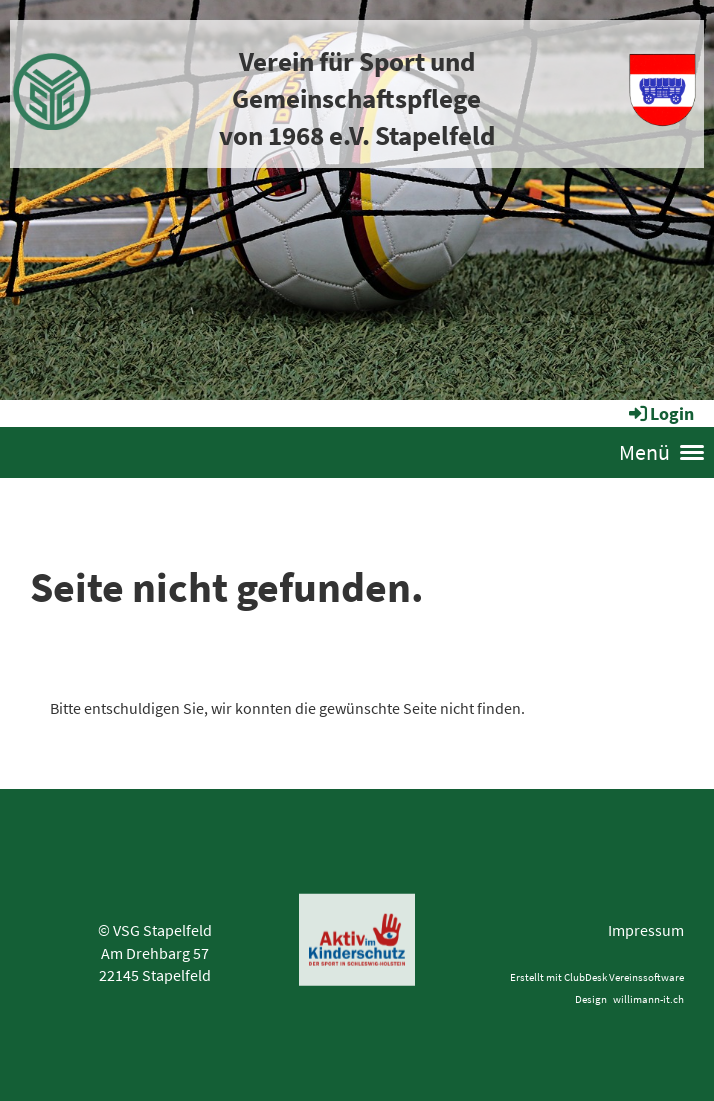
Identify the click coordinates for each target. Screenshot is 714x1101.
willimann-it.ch (648, 999)
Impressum (646, 930)
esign (597, 999)
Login (660, 413)
